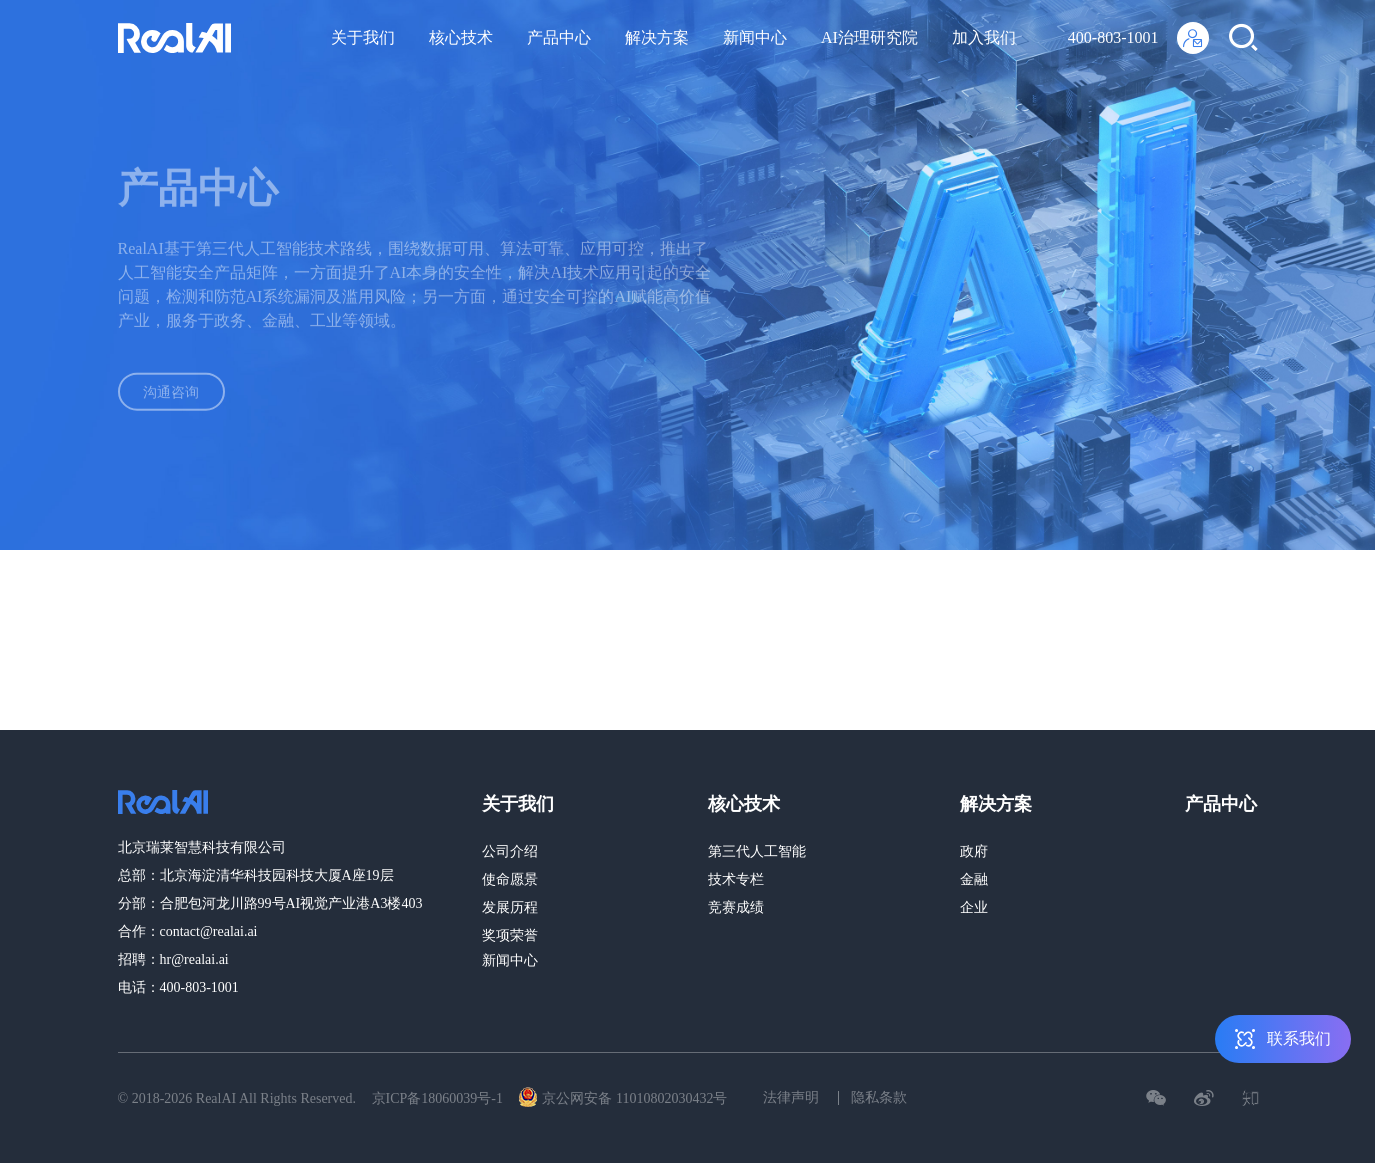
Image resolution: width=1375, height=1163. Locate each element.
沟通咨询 (188, 395)
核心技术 (461, 37)
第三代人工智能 (757, 851)
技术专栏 (736, 879)
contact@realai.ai (209, 931)
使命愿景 (510, 879)
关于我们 (363, 37)
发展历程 (510, 907)
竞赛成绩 (736, 907)
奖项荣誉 (510, 935)
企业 (974, 907)
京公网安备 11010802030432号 (622, 1097)
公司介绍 (510, 851)
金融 (974, 879)
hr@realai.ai (194, 959)
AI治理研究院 (869, 37)
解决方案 (657, 37)
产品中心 (559, 37)
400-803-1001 (1113, 37)
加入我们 (984, 37)
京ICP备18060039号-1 (437, 1098)
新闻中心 (755, 37)
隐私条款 (879, 1097)
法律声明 (791, 1097)
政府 (974, 851)
